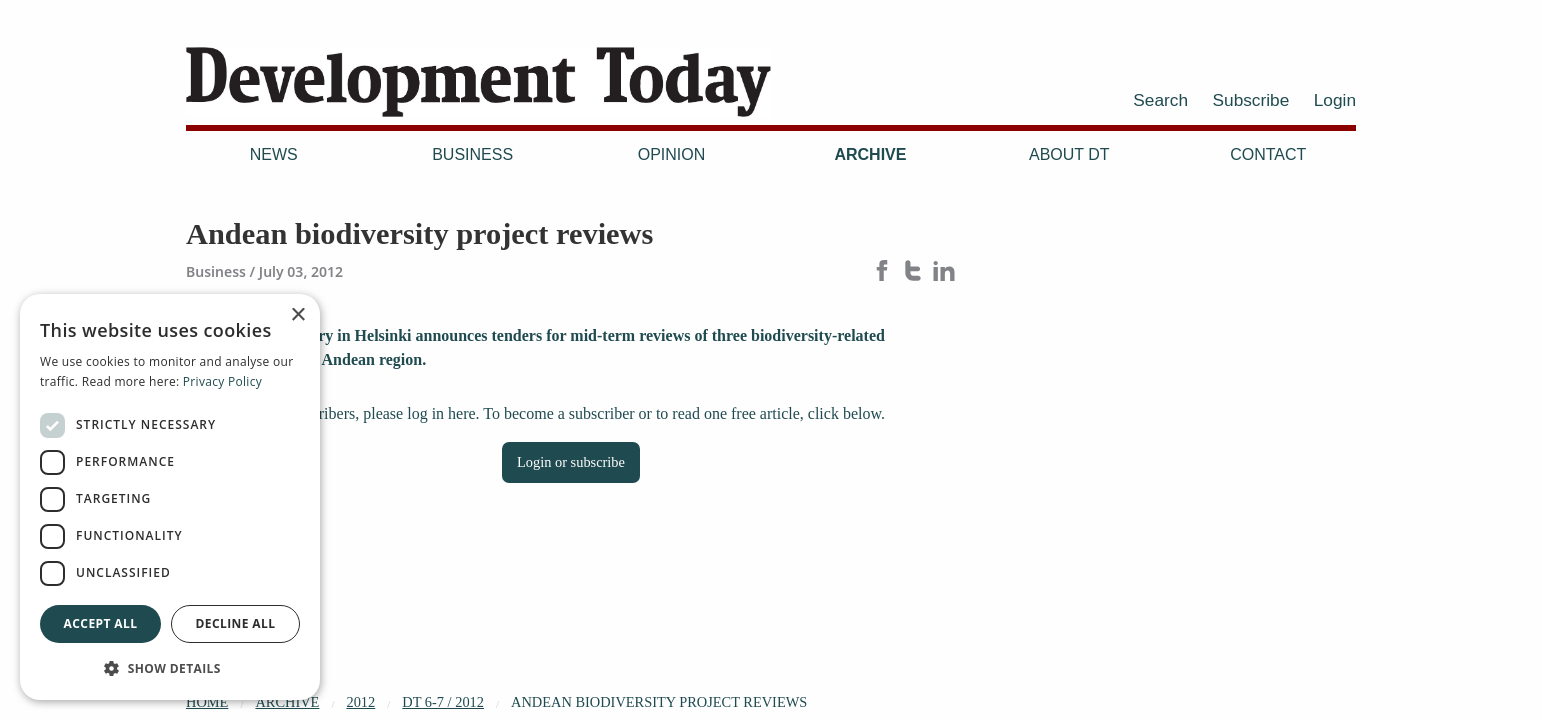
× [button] (297, 315)
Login (1335, 100)
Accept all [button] (101, 623)
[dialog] (170, 497)
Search (1160, 100)
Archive (870, 154)
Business (472, 154)
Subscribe (1251, 100)
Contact (1268, 154)
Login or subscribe (571, 462)
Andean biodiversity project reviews (659, 702)
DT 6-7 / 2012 (443, 702)
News (274, 154)
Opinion (672, 154)
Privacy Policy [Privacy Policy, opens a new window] (222, 381)
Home (207, 702)
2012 (360, 702)
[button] (170, 668)
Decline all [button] (236, 623)
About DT (1069, 154)
